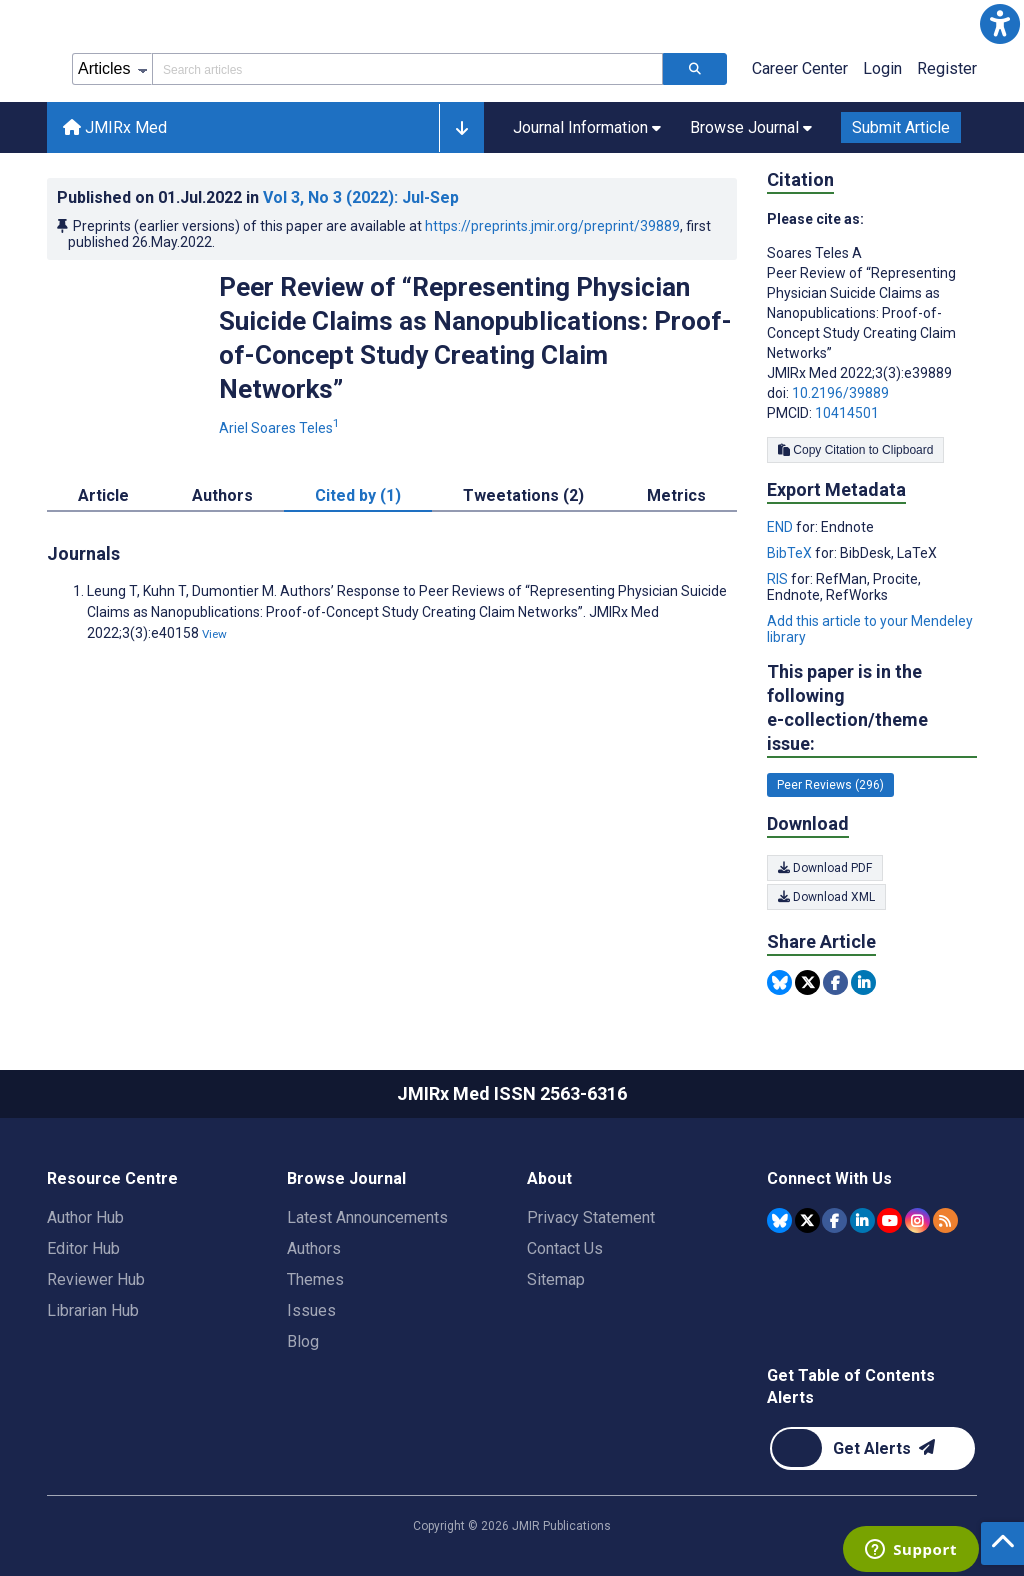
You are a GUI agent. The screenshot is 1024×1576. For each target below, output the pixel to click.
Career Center (800, 68)
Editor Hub (83, 1248)
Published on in (258, 197)
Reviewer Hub (96, 1279)
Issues (311, 1310)
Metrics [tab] (676, 495)
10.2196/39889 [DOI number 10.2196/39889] (840, 393)
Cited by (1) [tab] (358, 495)
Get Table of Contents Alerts (851, 1386)
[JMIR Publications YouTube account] (889, 1220)
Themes (315, 1279)
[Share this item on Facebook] (835, 982)
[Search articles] (695, 69)
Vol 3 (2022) (361, 197)
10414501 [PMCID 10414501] (847, 413)
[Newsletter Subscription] (872, 1448)
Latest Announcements (367, 1217)
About (549, 1178)
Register (947, 68)
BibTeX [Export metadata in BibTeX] (791, 553)
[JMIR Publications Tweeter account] (807, 1220)
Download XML (826, 897)
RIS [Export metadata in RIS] (779, 579)
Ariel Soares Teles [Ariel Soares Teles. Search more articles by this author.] (281, 428)
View (214, 634)
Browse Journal (346, 1178)
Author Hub (85, 1217)
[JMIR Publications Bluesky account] (779, 1220)
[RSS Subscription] (945, 1220)
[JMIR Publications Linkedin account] (862, 1220)
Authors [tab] (222, 495)
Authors (314, 1248)
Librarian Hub (93, 1310)
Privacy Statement (591, 1217)
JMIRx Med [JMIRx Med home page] (115, 127)
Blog (303, 1341)
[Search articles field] (407, 69)
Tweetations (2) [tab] (523, 495)
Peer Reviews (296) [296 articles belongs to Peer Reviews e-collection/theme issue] (830, 785)
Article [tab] (103, 495)
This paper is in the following (872, 708)
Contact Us (565, 1248)
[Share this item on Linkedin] (863, 982)
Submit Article (901, 127)
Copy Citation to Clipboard (855, 450)
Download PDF (825, 868)
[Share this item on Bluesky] (779, 982)
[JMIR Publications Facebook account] (834, 1220)
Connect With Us (829, 1178)
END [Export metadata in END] (781, 527)
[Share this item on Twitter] (807, 982)
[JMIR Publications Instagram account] (917, 1220)
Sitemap (556, 1279)
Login (882, 68)
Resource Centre (112, 1178)
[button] (1000, 24)
